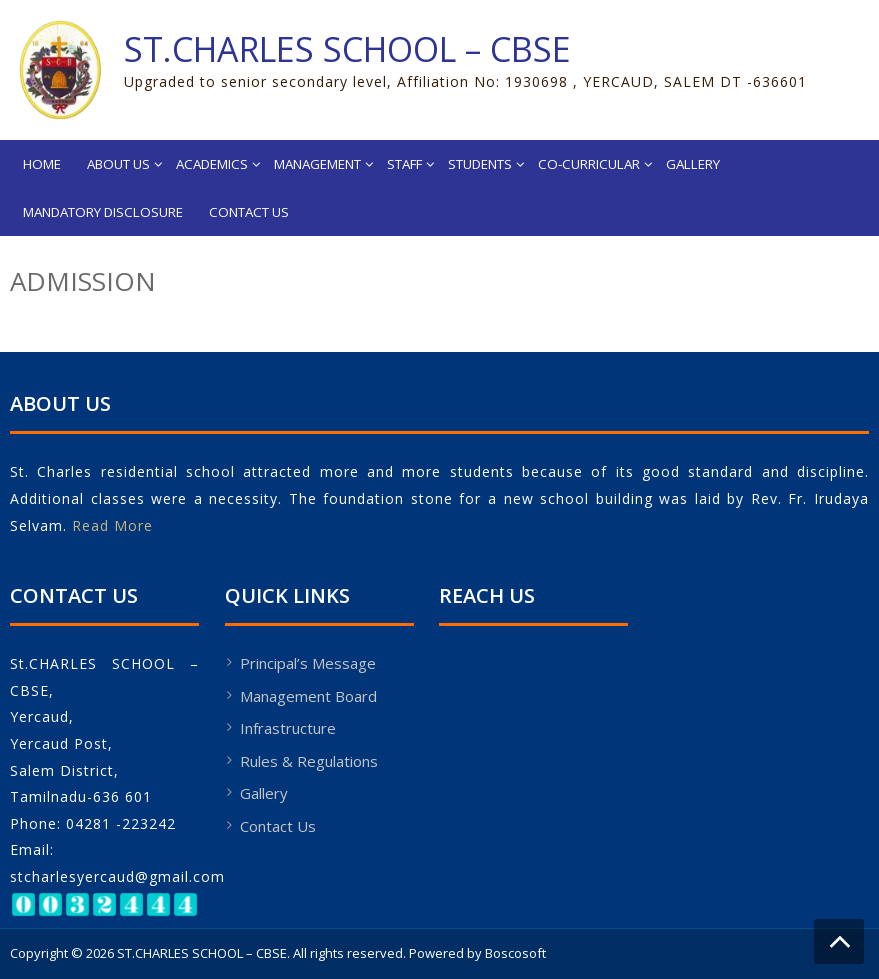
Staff (404, 164)
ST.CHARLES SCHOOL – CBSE (347, 49)
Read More (112, 525)
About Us (118, 164)
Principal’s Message (308, 663)
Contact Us (249, 212)
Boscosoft (515, 953)
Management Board (308, 696)
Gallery (693, 164)
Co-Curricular (589, 164)
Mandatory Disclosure (103, 212)
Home (42, 164)
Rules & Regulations (309, 761)
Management (317, 164)
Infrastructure (288, 728)
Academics (212, 164)
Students (480, 164)
